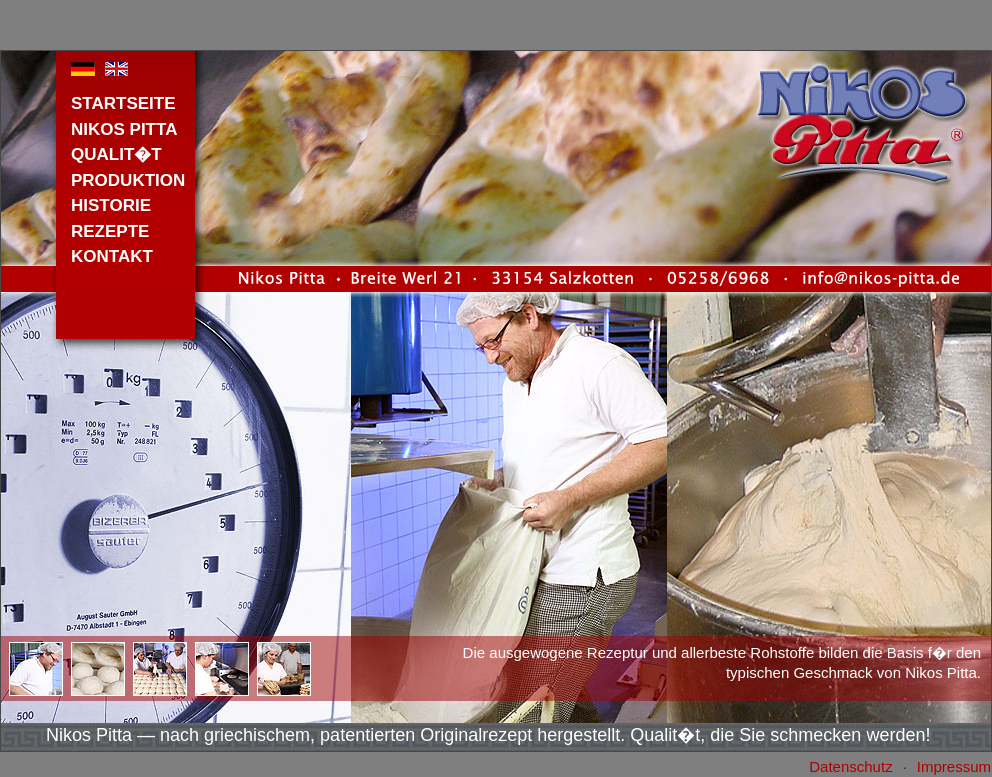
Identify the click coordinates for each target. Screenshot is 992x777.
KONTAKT (112, 256)
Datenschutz (850, 766)
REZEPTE (110, 231)
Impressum (954, 766)
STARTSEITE (123, 103)
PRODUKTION (128, 180)
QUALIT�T (116, 154)
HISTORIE (111, 205)
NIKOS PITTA (124, 129)
